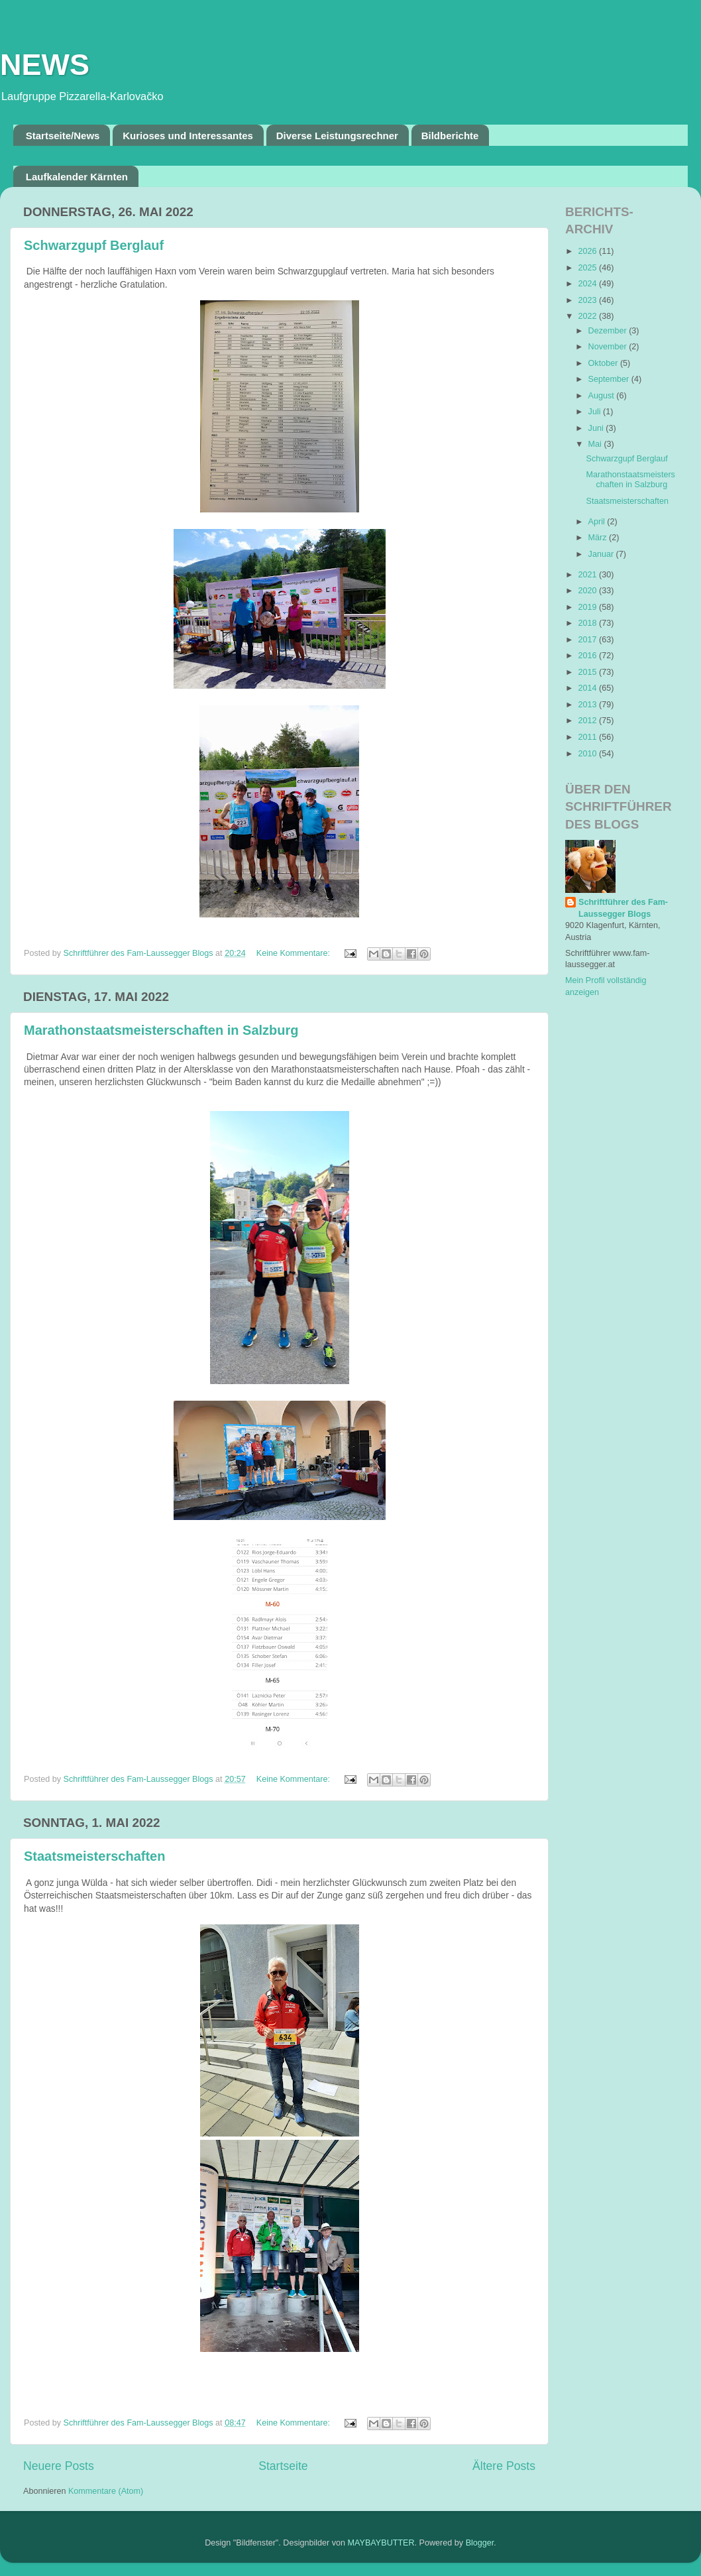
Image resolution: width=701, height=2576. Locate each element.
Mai (596, 444)
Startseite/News (63, 135)
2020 (588, 590)
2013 (588, 704)
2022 (588, 316)
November (608, 346)
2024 (588, 283)
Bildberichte (450, 135)
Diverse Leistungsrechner (337, 135)
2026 (588, 251)
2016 (588, 655)
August (602, 395)
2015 (588, 672)
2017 (588, 639)
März (598, 537)
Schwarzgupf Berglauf (94, 245)
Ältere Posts (503, 2466)
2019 (588, 607)
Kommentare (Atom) (105, 2491)
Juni (597, 428)
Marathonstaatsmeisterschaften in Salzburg (161, 1030)
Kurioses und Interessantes (188, 135)
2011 (588, 737)
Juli (595, 411)
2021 (588, 574)
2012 (588, 720)
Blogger (480, 2542)
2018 (588, 623)
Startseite (282, 2466)
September (609, 379)
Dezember (608, 330)
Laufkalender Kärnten (77, 176)
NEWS (44, 65)
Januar (602, 554)
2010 (588, 753)
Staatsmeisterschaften (94, 1856)
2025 (588, 267)
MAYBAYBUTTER (381, 2542)
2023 (588, 300)
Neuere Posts (58, 2466)
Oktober (604, 363)
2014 (588, 688)
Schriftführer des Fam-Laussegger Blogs (623, 908)
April (598, 521)
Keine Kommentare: (294, 953)
